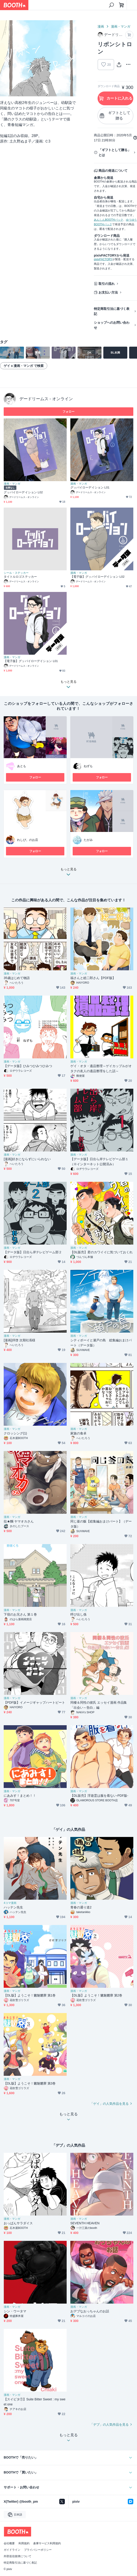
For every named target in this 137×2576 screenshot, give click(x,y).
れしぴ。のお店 (27, 840)
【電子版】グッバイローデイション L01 (31, 661)
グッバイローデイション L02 (23, 492)
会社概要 (9, 2543)
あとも (21, 766)
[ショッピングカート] (121, 5)
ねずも (88, 766)
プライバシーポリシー (38, 2549)
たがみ (88, 840)
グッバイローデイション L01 (90, 487)
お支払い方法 (108, 292)
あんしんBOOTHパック (108, 219)
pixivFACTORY (103, 259)
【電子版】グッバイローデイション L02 (97, 576)
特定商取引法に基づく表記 (111, 311)
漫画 (101, 26)
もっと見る (68, 873)
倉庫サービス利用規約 (47, 2543)
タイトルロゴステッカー (20, 576)
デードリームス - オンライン (46, 399)
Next (69, 58)
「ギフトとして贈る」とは (114, 152)
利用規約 (24, 2543)
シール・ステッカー (16, 572)
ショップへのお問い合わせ (111, 325)
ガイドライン (12, 2549)
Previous (7, 58)
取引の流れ (106, 284)
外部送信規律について (17, 2556)
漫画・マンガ (120, 26)
